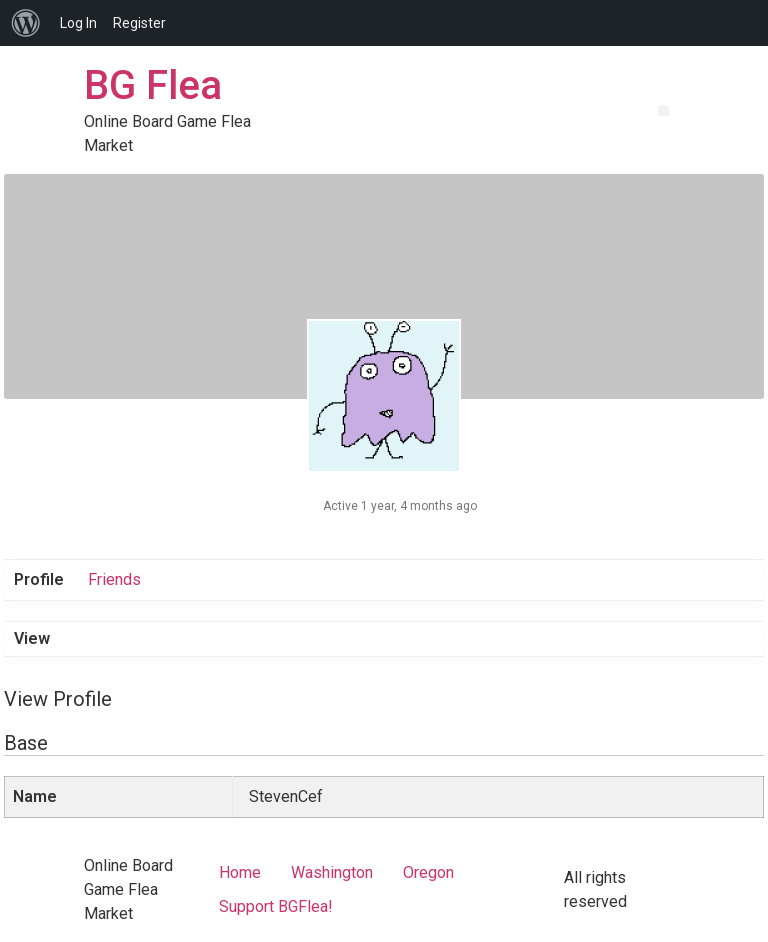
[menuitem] (26, 23)
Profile (39, 579)
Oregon (428, 872)
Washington (332, 872)
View (32, 638)
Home (240, 872)
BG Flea (153, 85)
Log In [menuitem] (78, 23)
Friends (114, 579)
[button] (663, 110)
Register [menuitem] (139, 23)
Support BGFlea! (276, 906)
